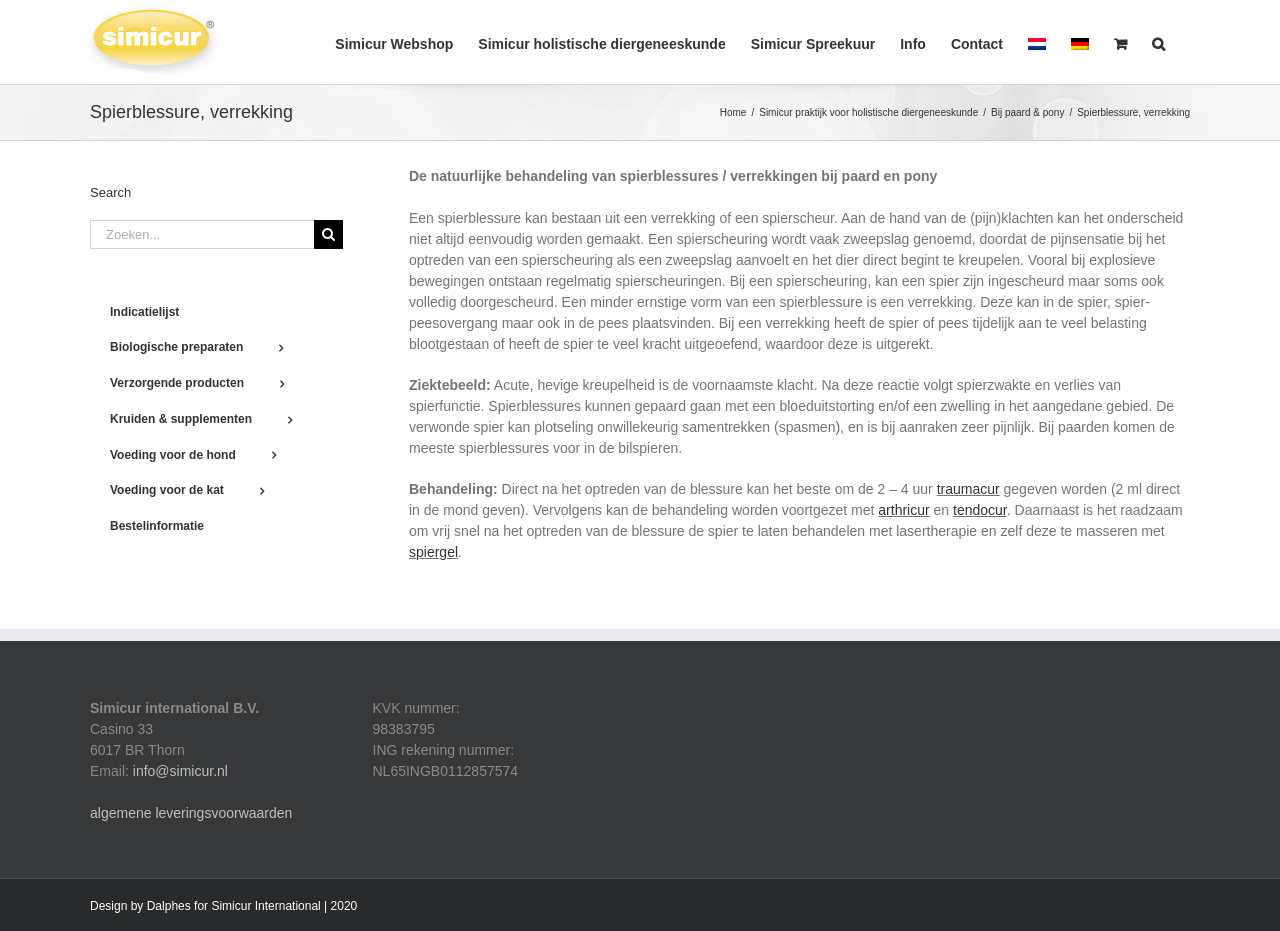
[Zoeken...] (202, 234)
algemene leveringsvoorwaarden (191, 813)
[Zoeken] (328, 234)
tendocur (980, 510)
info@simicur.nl (180, 771)
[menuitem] (1037, 42)
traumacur (968, 489)
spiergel (433, 552)
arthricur (903, 510)
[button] (1158, 42)
